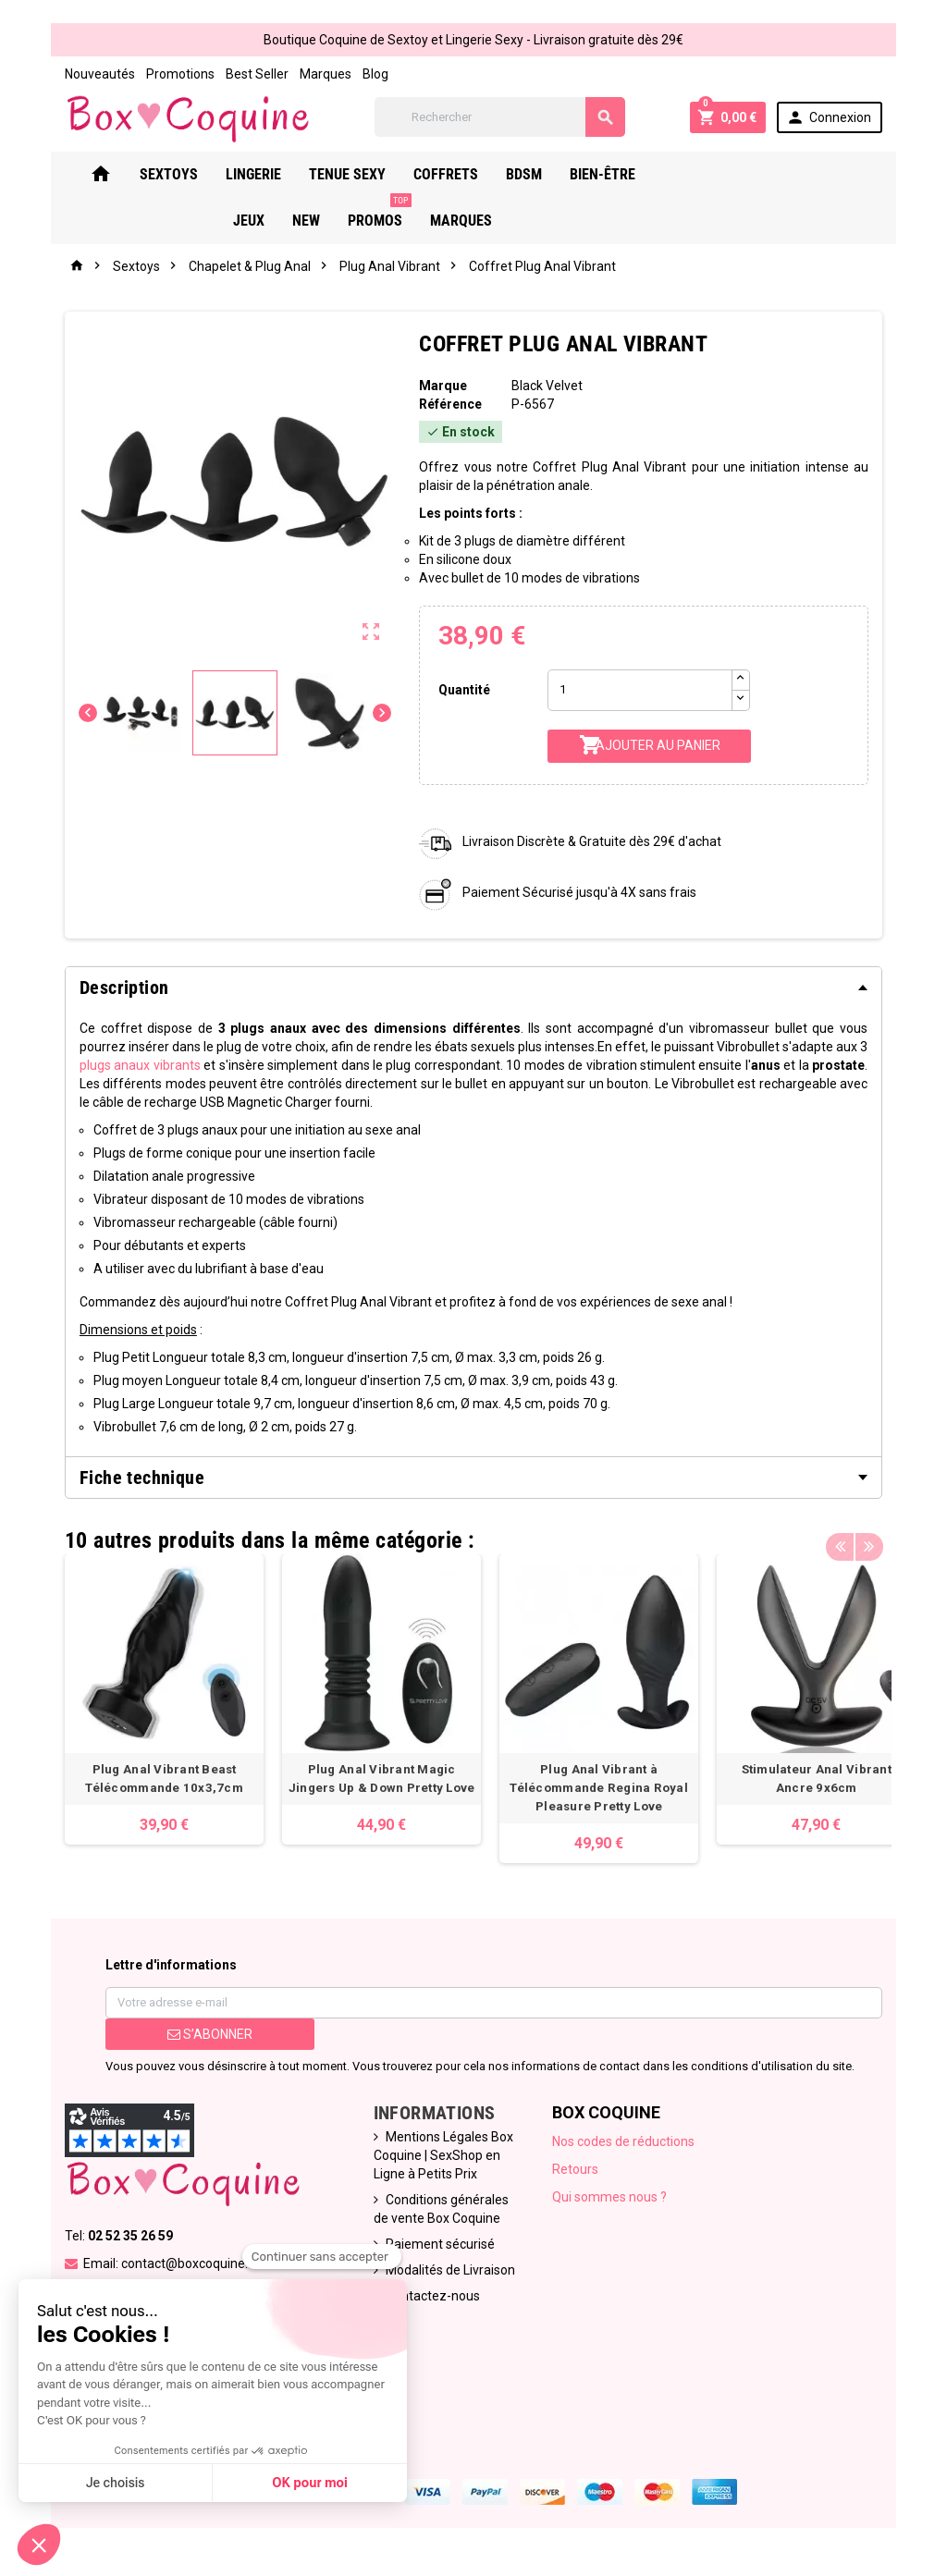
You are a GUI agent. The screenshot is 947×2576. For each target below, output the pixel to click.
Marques (309, 74)
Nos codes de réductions (626, 2143)
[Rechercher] (504, 118)
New (749, 176)
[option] (147, 1701)
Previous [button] (856, 1538)
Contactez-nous (428, 2297)
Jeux (691, 176)
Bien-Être (615, 176)
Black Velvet (548, 387)
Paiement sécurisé (435, 2246)
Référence (447, 406)
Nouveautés (83, 74)
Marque (440, 387)
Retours (578, 2171)
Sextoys (182, 176)
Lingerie (266, 176)
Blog (359, 74)
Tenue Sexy (360, 176)
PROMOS (823, 169)
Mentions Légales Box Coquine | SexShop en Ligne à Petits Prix (439, 2157)
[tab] (473, 989)
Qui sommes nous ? (612, 2198)
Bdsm (537, 176)
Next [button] (885, 1538)
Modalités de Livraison (445, 2271)
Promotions (163, 74)
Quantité (462, 691)
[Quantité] (642, 692)
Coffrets (458, 176)
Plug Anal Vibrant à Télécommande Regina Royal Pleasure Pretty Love (582, 1789)
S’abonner (197, 2036)
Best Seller (240, 74)
